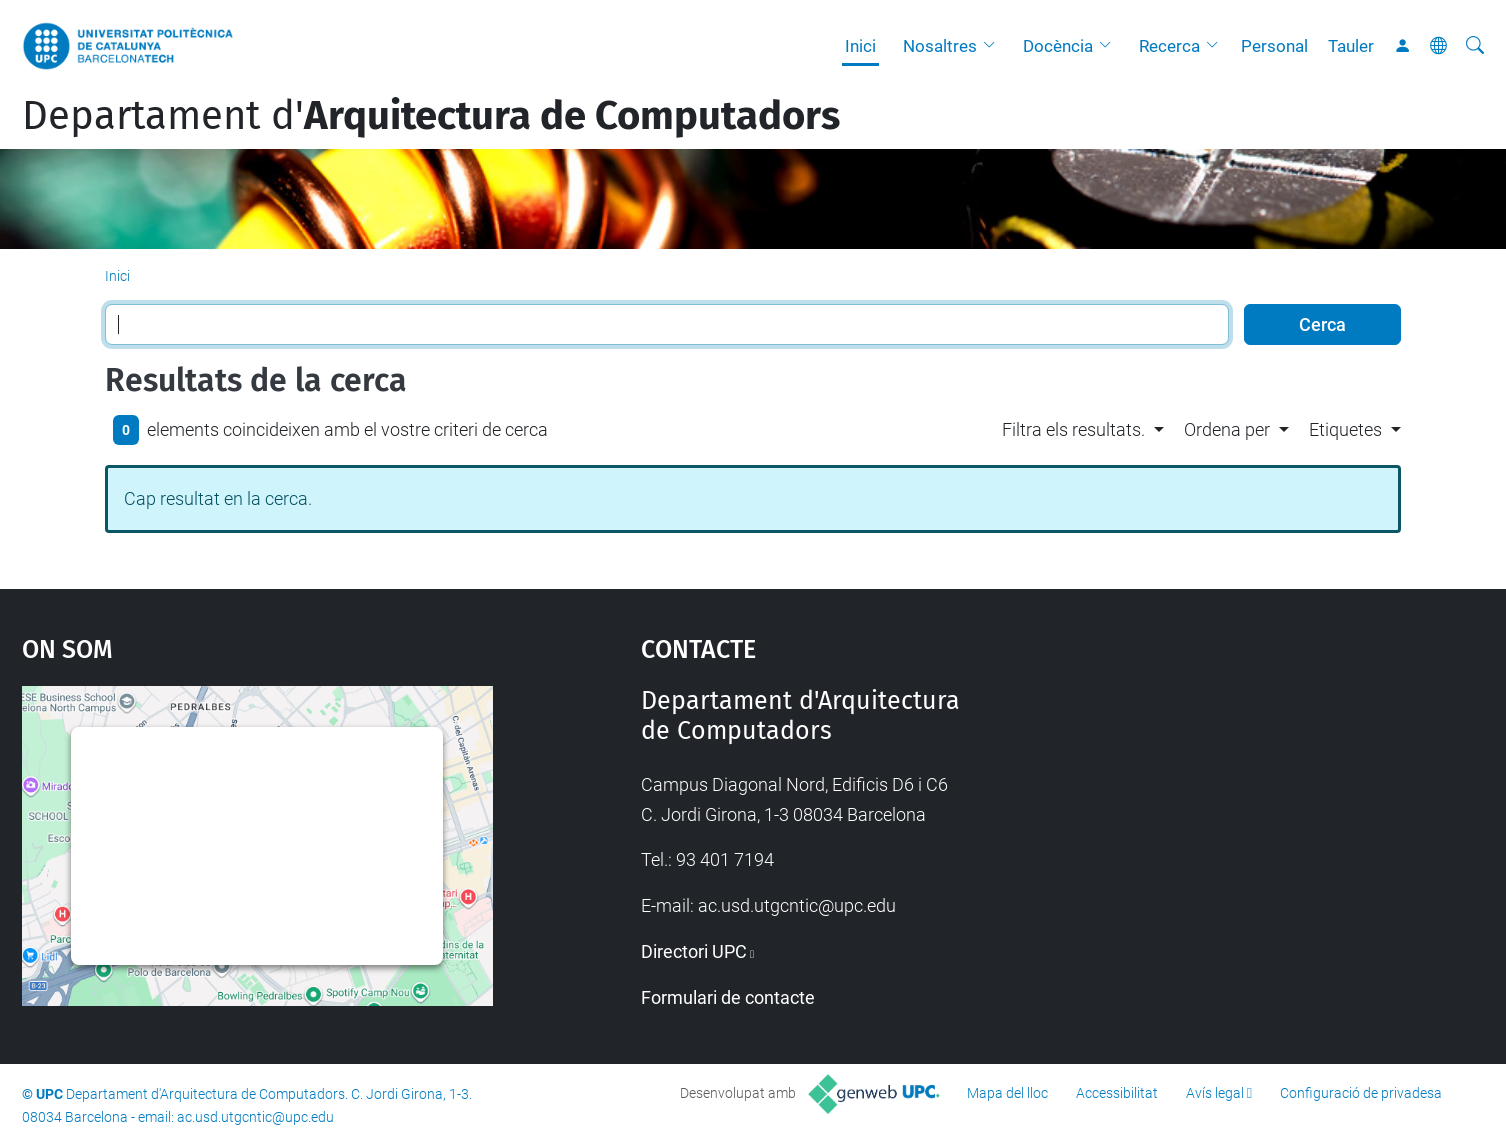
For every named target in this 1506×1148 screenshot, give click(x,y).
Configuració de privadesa (1361, 1093)
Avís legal (1215, 1093)
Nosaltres (940, 46)
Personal (1274, 46)
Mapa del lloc (1007, 1093)
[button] (994, 46)
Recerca (1169, 46)
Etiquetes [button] (1345, 429)
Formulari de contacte (728, 997)
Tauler (1351, 46)
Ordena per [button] (1227, 429)
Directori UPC (694, 951)
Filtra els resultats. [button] (1073, 429)
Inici (860, 46)
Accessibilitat (1117, 1093)
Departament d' (431, 116)
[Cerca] (1475, 46)
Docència (1058, 46)
